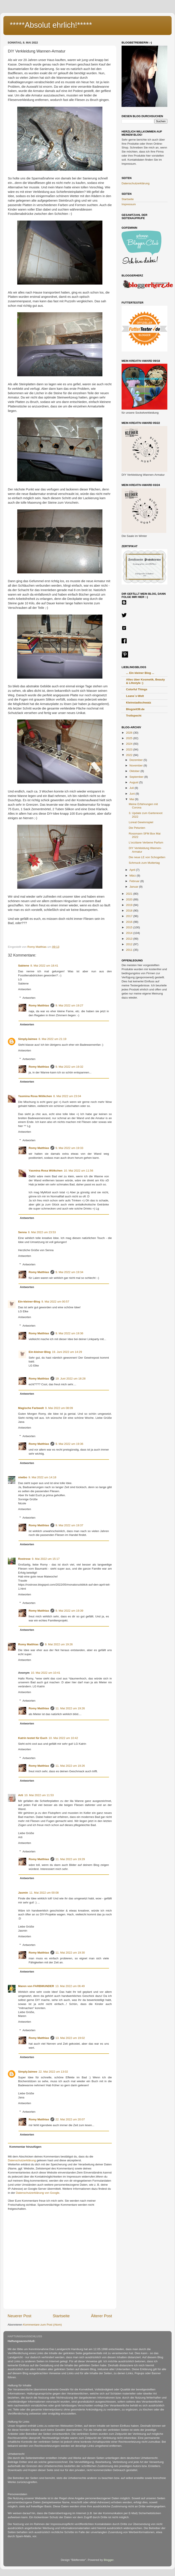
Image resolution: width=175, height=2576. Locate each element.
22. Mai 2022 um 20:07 (70, 2119)
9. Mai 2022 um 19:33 (69, 1148)
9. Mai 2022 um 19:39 (69, 1610)
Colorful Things (136, 689)
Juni (132, 793)
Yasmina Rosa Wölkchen (35, 1096)
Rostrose (24, 1558)
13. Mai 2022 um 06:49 (70, 1986)
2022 (129, 755)
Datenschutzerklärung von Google (37, 2192)
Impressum (129, 204)
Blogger (108, 2559)
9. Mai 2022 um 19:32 (69, 1066)
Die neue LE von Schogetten (147, 857)
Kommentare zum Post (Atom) (42, 2324)
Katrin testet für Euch (32, 1738)
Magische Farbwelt (31, 1408)
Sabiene (23, 965)
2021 (129, 893)
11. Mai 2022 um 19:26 (70, 1708)
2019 (129, 905)
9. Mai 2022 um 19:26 (59, 1644)
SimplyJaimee (27, 1039)
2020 (129, 899)
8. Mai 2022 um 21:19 (52, 1039)
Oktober (135, 771)
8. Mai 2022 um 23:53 (42, 1232)
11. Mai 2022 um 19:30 (70, 1952)
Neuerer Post (19, 2316)
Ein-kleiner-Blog (29, 1301)
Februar (134, 881)
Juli (132, 787)
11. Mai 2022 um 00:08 (44, 1892)
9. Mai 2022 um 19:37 (69, 1525)
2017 (129, 916)
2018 (129, 910)
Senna (22, 1232)
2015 (129, 927)
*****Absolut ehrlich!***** (51, 25)
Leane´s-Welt (135, 696)
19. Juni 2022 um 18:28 (71, 1378)
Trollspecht (133, 715)
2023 (129, 749)
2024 (129, 743)
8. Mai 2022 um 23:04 (67, 1096)
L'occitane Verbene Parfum (146, 842)
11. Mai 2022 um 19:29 (70, 1859)
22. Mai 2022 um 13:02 (53, 2071)
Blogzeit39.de (135, 709)
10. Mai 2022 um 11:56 (78, 1170)
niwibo (22, 1477)
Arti (20, 1795)
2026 (129, 732)
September (136, 776)
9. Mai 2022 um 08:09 (59, 1408)
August (134, 782)
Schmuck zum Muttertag (144, 862)
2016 (129, 921)
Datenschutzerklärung (22, 2160)
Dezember (136, 760)
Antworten (24, 989)
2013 (129, 938)
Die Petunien (137, 827)
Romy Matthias (39, 1005)
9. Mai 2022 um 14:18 (42, 1477)
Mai (132, 799)
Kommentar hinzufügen (25, 2146)
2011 (129, 949)
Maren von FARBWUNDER (36, 1986)
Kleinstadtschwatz (138, 702)
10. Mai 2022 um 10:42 (63, 1738)
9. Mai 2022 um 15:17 (46, 1558)
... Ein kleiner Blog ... (140, 673)
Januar (134, 886)
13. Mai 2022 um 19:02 (70, 2038)
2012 (129, 944)
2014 (129, 933)
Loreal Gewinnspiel (141, 822)
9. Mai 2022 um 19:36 (69, 1333)
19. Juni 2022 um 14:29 (67, 1351)
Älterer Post (101, 2316)
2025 (129, 738)
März (133, 875)
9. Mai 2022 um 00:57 (55, 1301)
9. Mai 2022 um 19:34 (69, 1272)
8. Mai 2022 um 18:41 (44, 965)
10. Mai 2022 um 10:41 (45, 1672)
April (132, 869)
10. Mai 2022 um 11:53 (39, 1795)
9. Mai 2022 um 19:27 (69, 1005)
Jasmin (23, 1892)
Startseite (61, 2316)
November (136, 765)
